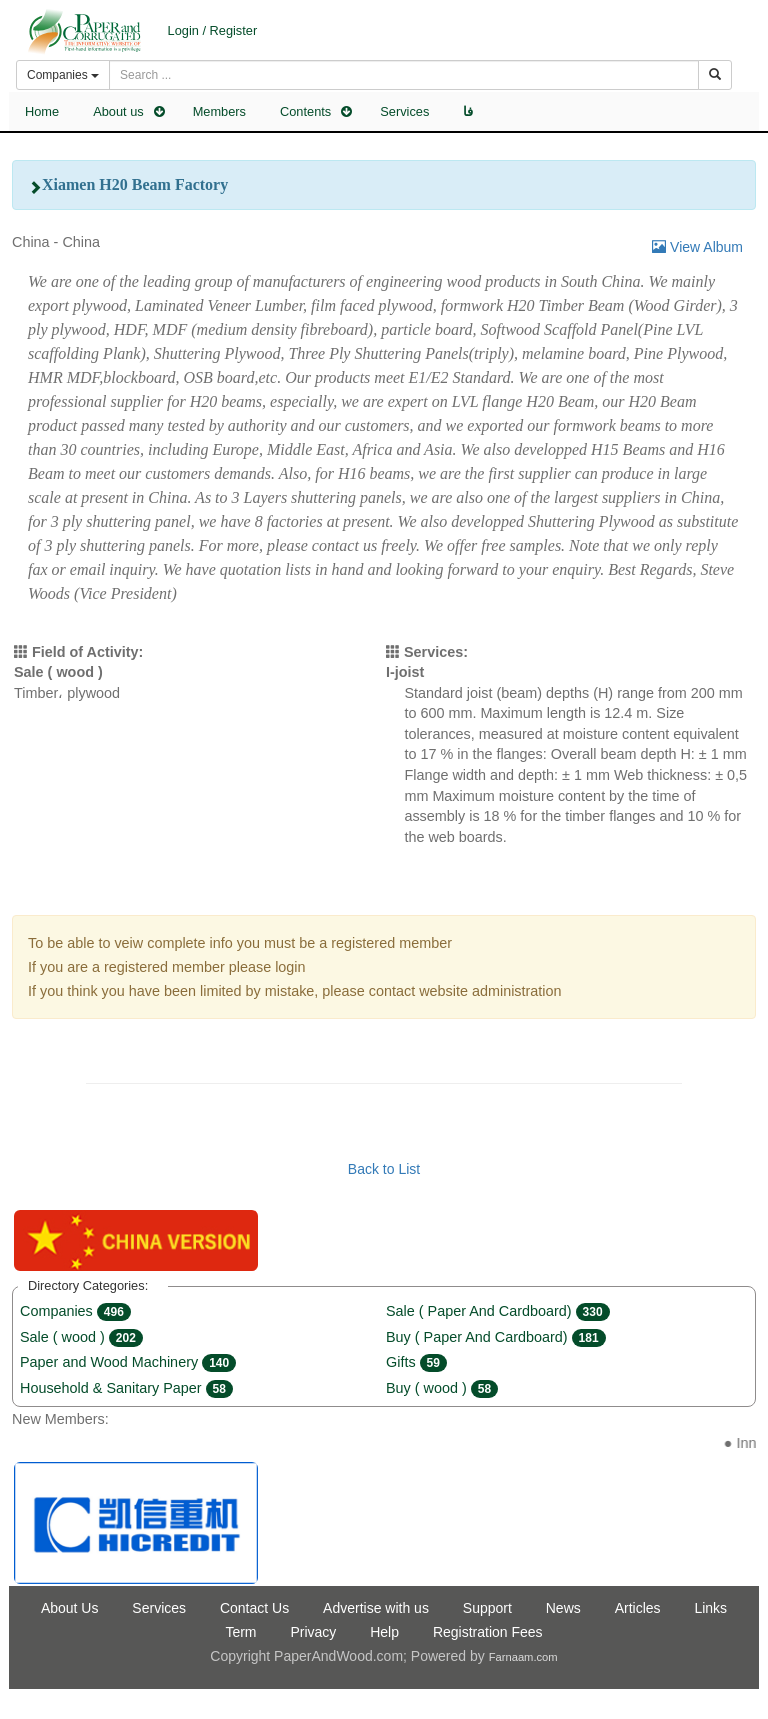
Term (240, 1632)
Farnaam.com (523, 1657)
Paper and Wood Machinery (128, 1362)
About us (118, 111)
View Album (697, 247)
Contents (305, 111)
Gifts (416, 1362)
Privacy (313, 1632)
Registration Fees (488, 1632)
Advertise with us (376, 1608)
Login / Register (213, 30)
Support (487, 1608)
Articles (638, 1608)
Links (710, 1608)
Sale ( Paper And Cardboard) (498, 1311)
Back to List (384, 1169)
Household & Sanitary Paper (126, 1388)
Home (42, 111)
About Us (70, 1608)
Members (219, 111)
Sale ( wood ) (81, 1337)
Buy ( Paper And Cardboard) (496, 1337)
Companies (75, 1311)
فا (468, 111)
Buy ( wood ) (442, 1388)
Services (404, 111)
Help (384, 1632)
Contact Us (254, 1608)
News (563, 1608)
